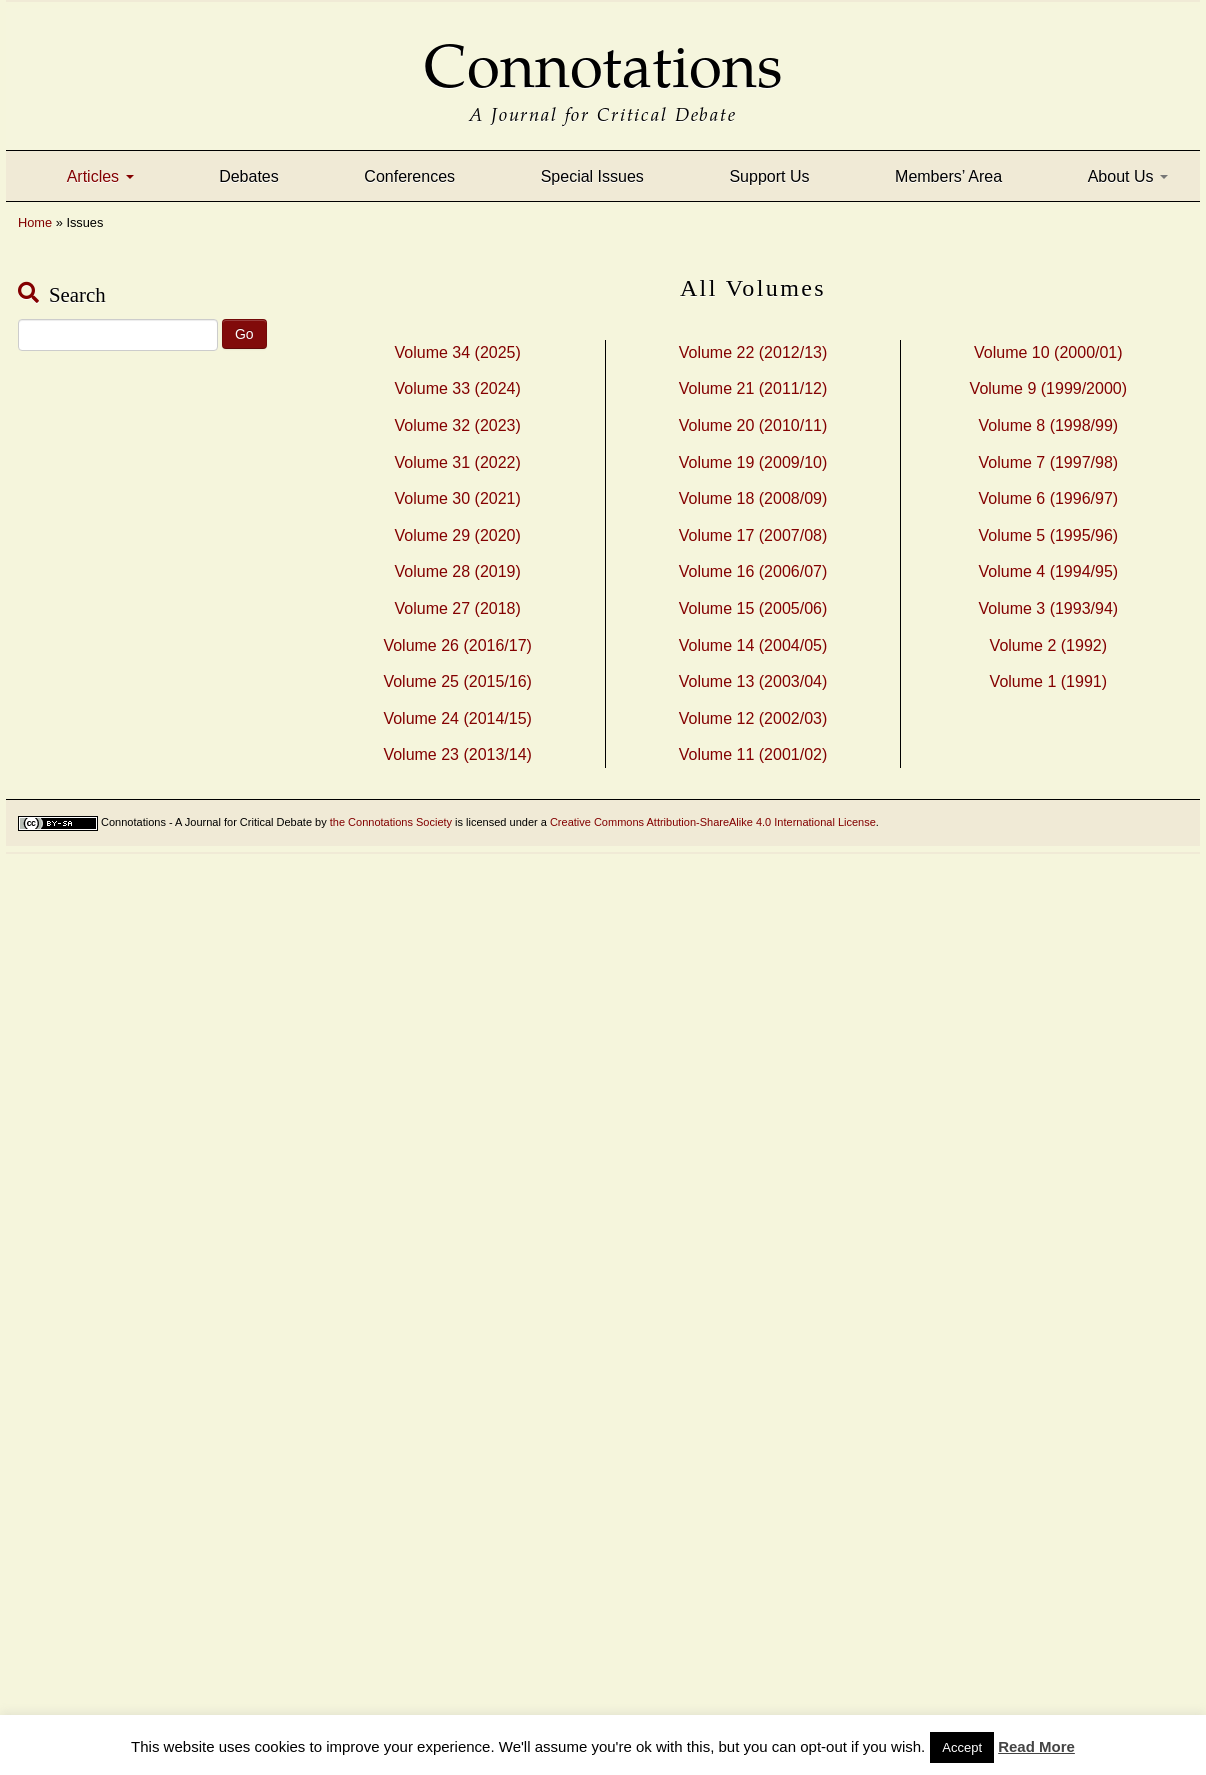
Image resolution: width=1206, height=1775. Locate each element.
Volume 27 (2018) (458, 608)
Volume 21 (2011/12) (753, 388)
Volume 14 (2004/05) (753, 645)
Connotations (603, 52)
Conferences (409, 176)
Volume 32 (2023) (458, 425)
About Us (1128, 176)
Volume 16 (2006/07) (753, 571)
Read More (1036, 1746)
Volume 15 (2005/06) (753, 608)
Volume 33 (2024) (458, 388)
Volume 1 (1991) (1048, 681)
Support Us (769, 176)
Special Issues (592, 176)
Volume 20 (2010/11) (753, 425)
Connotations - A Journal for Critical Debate (206, 822)
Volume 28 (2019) (458, 571)
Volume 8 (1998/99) (1048, 425)
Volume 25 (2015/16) (457, 681)
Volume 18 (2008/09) (753, 498)
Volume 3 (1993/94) (1048, 608)
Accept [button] (962, 1747)
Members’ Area (948, 176)
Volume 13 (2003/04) (753, 681)
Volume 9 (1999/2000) (1048, 388)
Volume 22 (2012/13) (753, 352)
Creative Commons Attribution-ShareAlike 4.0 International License (713, 822)
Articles (100, 176)
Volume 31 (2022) (458, 462)
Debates (249, 176)
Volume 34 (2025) (458, 352)
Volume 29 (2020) (458, 535)
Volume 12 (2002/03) (753, 718)
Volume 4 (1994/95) (1048, 571)
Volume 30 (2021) (458, 498)
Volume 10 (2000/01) (1048, 352)
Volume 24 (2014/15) (457, 718)
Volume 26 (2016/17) (457, 645)
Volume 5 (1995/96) (1048, 535)
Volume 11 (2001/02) (753, 754)
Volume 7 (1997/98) (1048, 462)
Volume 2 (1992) (1048, 645)
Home (35, 222)
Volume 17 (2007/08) (753, 535)
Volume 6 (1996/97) (1048, 498)
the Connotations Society (391, 822)
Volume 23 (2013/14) (457, 754)
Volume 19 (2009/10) (753, 462)
